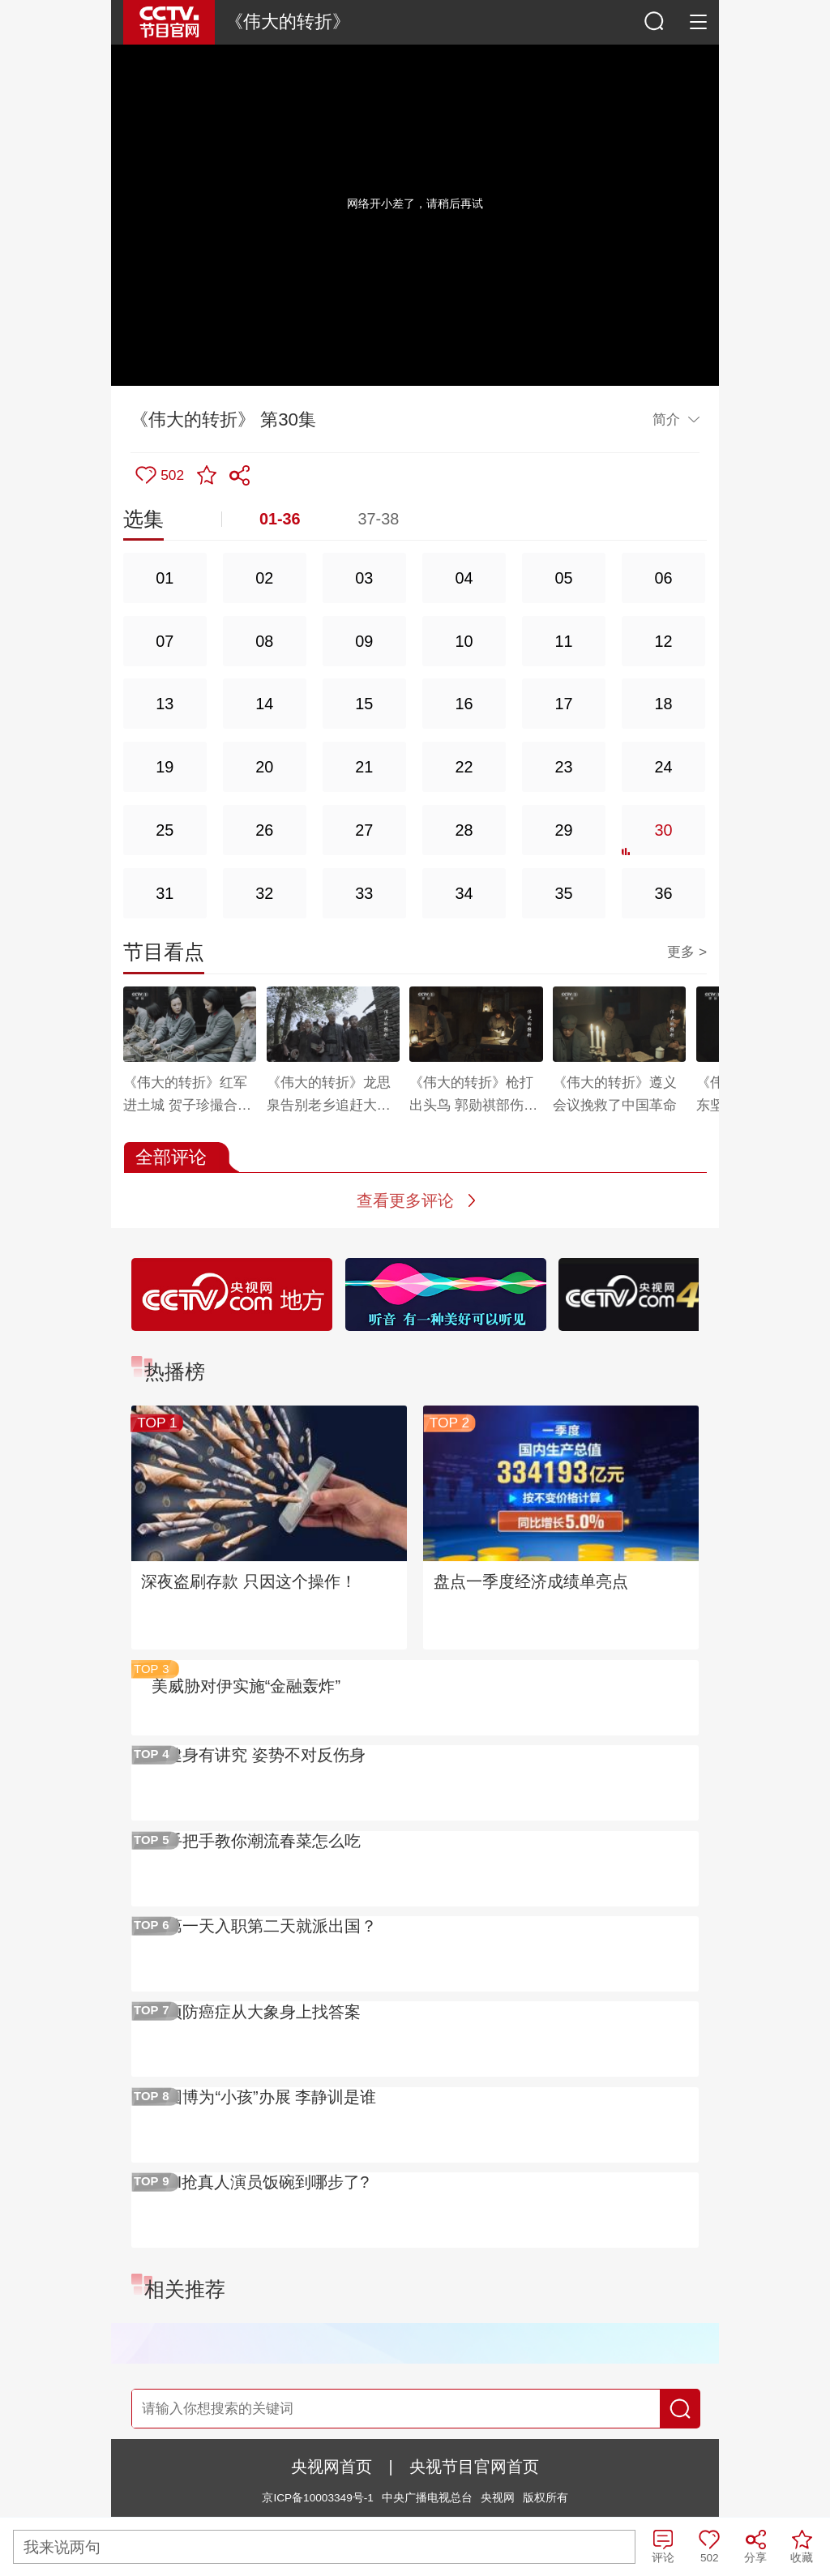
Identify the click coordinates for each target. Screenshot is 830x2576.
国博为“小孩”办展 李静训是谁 (271, 2097)
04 (464, 578)
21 (364, 767)
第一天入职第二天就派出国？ (271, 1926)
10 (464, 641)
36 (664, 893)
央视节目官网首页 (474, 2466)
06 (664, 578)
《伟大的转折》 (287, 21)
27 (364, 830)
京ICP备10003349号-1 (317, 2498)
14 (264, 703)
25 (164, 830)
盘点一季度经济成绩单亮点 (531, 1581)
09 (364, 641)
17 (563, 703)
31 (164, 893)
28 (464, 830)
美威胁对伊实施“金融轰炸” (246, 1686)
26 (264, 830)
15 (364, 703)
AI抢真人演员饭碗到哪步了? (267, 2182)
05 (563, 578)
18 (664, 703)
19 (164, 767)
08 (264, 641)
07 (164, 641)
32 (264, 893)
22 (464, 767)
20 (264, 767)
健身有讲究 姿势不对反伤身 (266, 1755)
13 (164, 703)
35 (563, 893)
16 (464, 703)
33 (364, 893)
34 (464, 893)
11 (563, 641)
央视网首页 (331, 2466)
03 (364, 578)
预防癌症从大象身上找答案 (263, 2012)
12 (664, 641)
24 (664, 767)
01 (164, 578)
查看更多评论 (405, 1200)
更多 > (687, 952)
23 (563, 767)
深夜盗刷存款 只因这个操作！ (249, 1581)
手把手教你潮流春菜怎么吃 (263, 1841)
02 (264, 578)
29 (563, 830)
